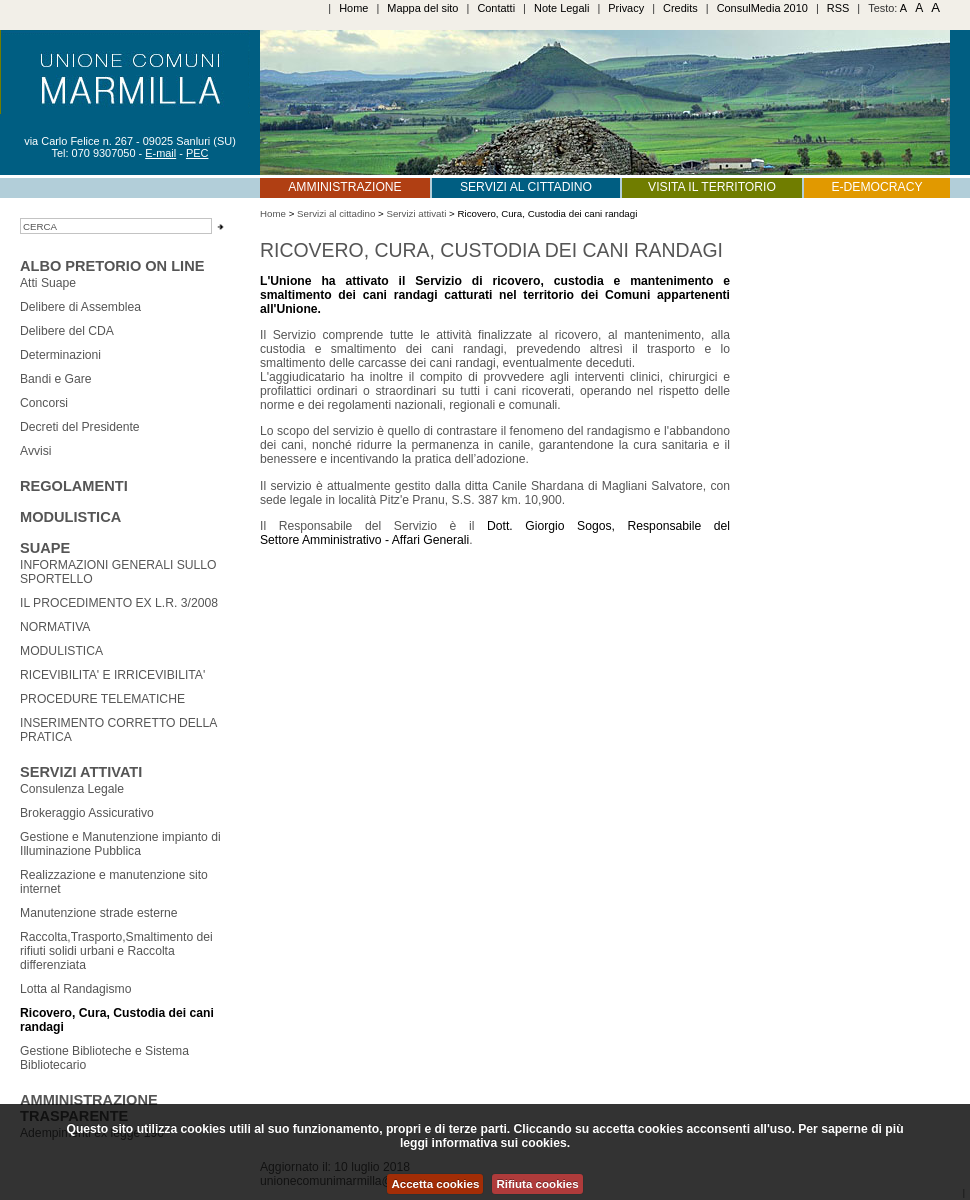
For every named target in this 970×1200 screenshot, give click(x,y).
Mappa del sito (422, 8)
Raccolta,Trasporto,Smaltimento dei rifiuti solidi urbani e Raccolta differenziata (116, 951)
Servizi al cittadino (526, 187)
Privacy (626, 8)
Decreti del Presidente (80, 427)
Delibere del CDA (67, 331)
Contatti (496, 8)
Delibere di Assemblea (80, 307)
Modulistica (70, 517)
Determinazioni (60, 355)
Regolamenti (74, 486)
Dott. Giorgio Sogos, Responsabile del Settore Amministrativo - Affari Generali (495, 533)
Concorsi (44, 403)
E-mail (160, 153)
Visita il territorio (712, 187)
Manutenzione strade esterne (98, 913)
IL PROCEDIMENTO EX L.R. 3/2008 (119, 603)
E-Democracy (876, 187)
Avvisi (36, 451)
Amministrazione (344, 187)
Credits (680, 8)
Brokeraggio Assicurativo (87, 813)
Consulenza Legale (72, 789)
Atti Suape (48, 283)
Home (353, 8)
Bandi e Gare (56, 379)
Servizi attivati (81, 772)
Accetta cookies (435, 1184)
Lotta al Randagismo (76, 989)
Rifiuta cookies (537, 1184)
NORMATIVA (55, 627)
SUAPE (45, 548)
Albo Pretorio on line (112, 266)
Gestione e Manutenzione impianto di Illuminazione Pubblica (120, 844)
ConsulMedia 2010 (762, 8)
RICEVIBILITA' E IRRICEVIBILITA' (112, 675)
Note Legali (561, 8)
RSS (838, 8)
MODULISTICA (61, 651)
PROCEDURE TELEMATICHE (102, 699)
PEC (197, 153)
